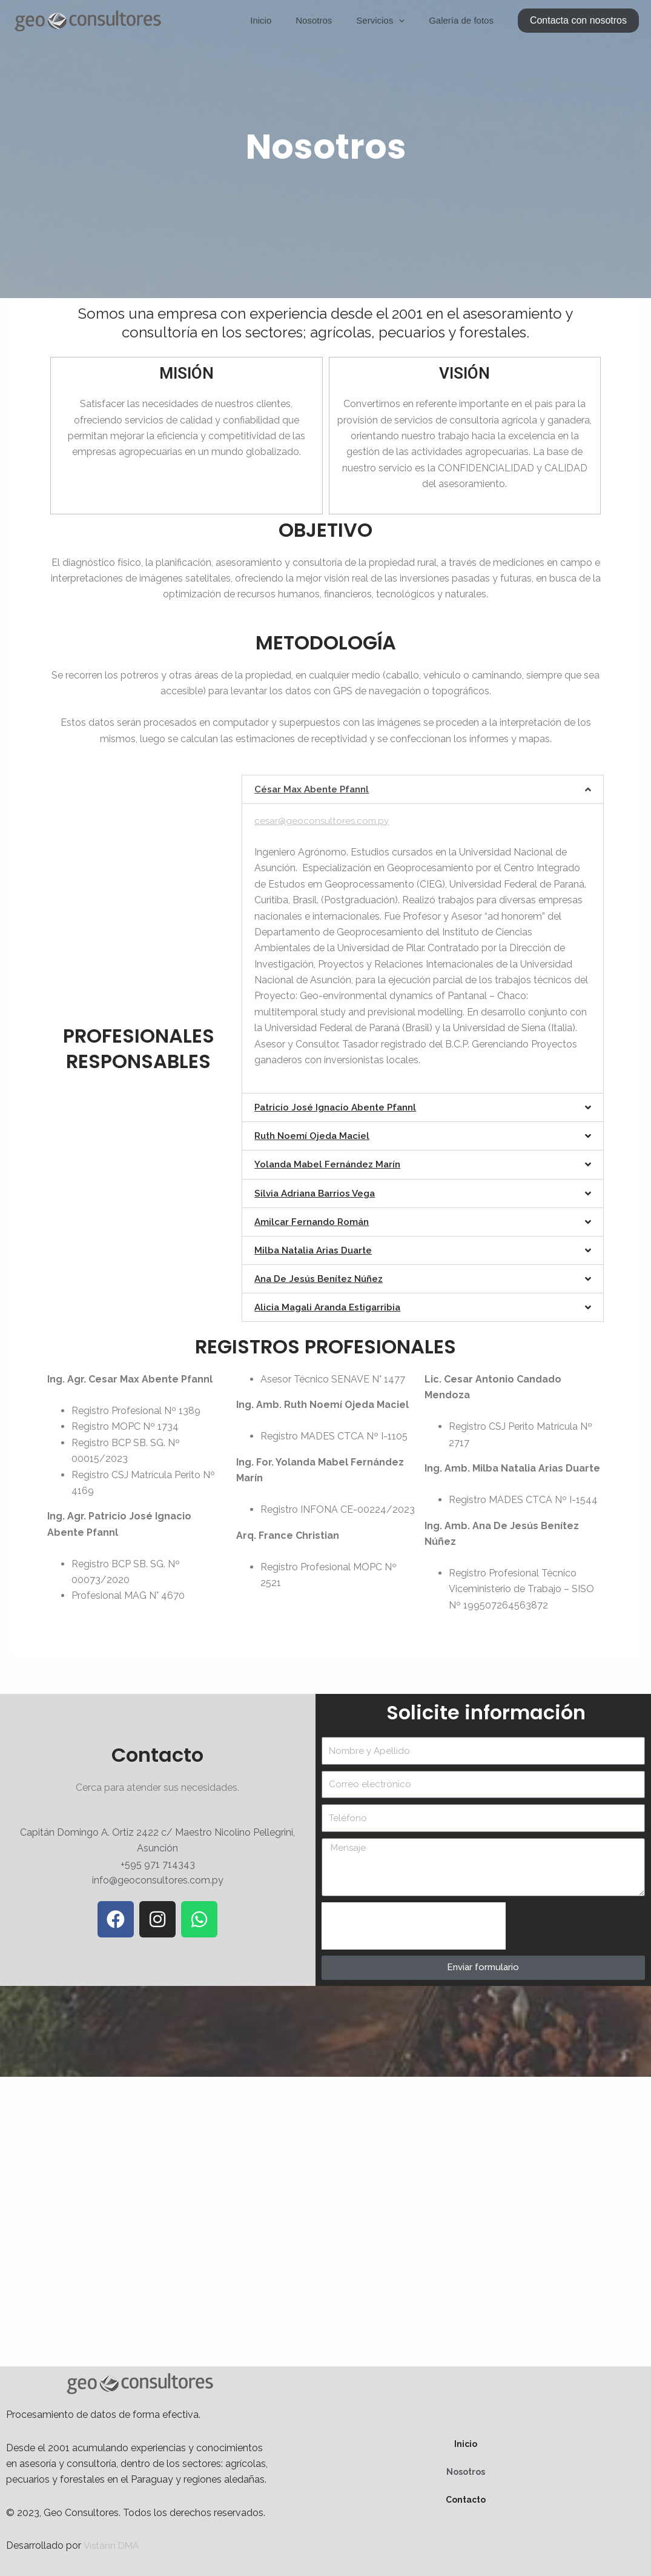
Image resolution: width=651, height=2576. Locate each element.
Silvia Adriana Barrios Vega (318, 1192)
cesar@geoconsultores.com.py (323, 820)
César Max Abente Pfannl (314, 789)
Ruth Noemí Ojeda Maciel (314, 1135)
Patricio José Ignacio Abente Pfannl (339, 1107)
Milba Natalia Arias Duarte (316, 1249)
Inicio (281, 20)
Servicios (389, 21)
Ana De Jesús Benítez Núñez (322, 1278)
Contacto (466, 2498)
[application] (408, 21)
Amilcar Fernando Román (314, 1221)
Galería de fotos (464, 20)
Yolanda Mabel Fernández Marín (330, 1164)
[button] (578, 20)
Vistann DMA (113, 2545)
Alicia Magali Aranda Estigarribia (331, 1306)
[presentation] (414, 1924)
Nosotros (329, 20)
